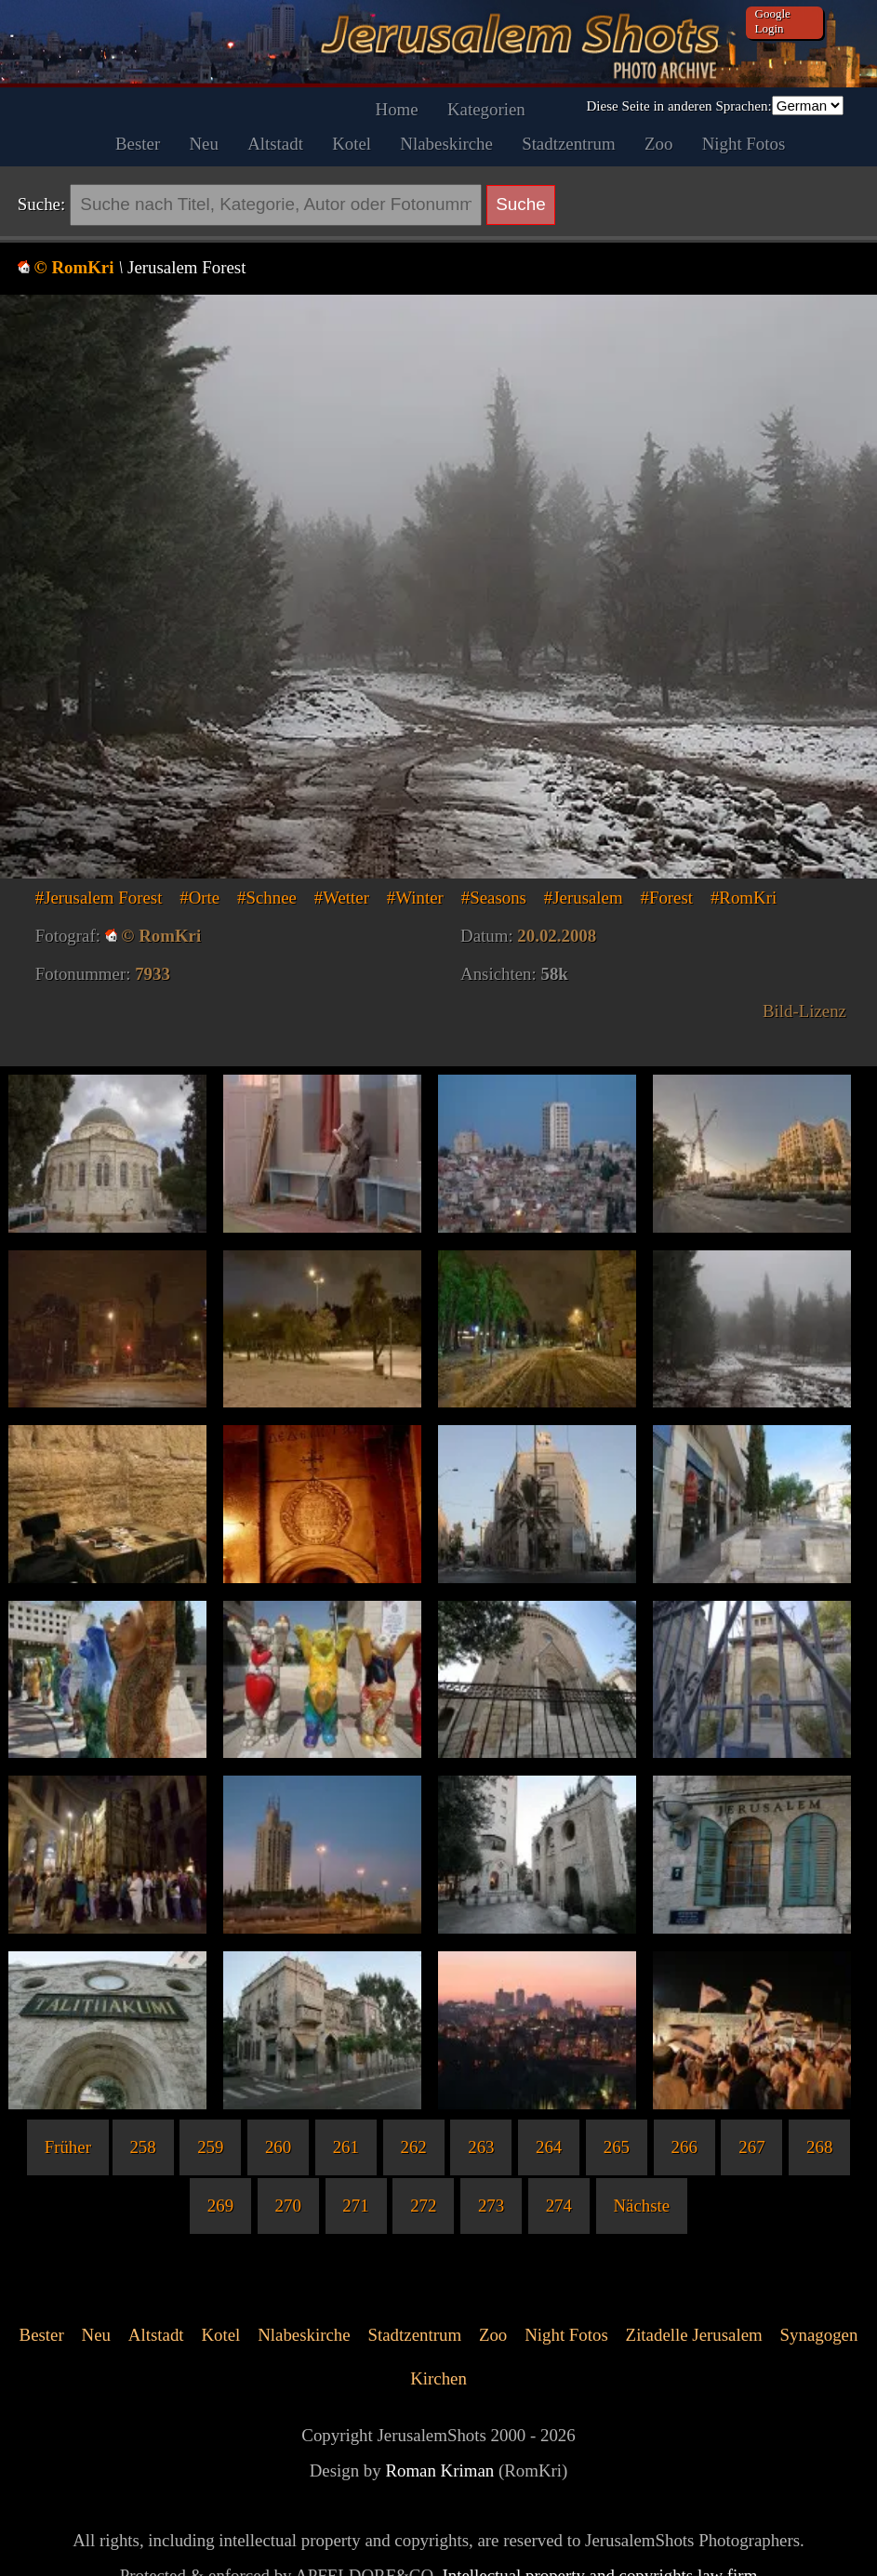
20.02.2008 (556, 935)
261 (346, 2147)
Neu (203, 143)
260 (278, 2147)
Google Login (773, 21)
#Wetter (341, 897)
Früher (68, 2147)
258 (142, 2147)
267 (751, 2147)
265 (617, 2147)
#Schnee (267, 897)
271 (355, 2205)
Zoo (658, 143)
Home (397, 109)
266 (684, 2147)
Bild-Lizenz (804, 1011)
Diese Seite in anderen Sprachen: (678, 106)
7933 (152, 974)
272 (423, 2205)
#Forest (666, 897)
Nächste (641, 2205)
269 (220, 2205)
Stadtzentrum (569, 143)
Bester (137, 143)
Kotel (351, 143)
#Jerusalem (583, 897)
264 (549, 2147)
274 (559, 2205)
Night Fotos (744, 143)
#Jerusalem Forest (99, 897)
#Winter (415, 897)
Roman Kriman (439, 2470)
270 (288, 2205)
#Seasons (493, 897)
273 (491, 2205)
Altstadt (275, 143)
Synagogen (819, 2335)
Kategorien (486, 109)
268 (819, 2147)
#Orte (199, 897)
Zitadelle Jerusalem (694, 2335)
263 (481, 2147)
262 (413, 2147)
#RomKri (744, 897)
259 (210, 2147)
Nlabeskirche (446, 143)
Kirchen (438, 2378)
